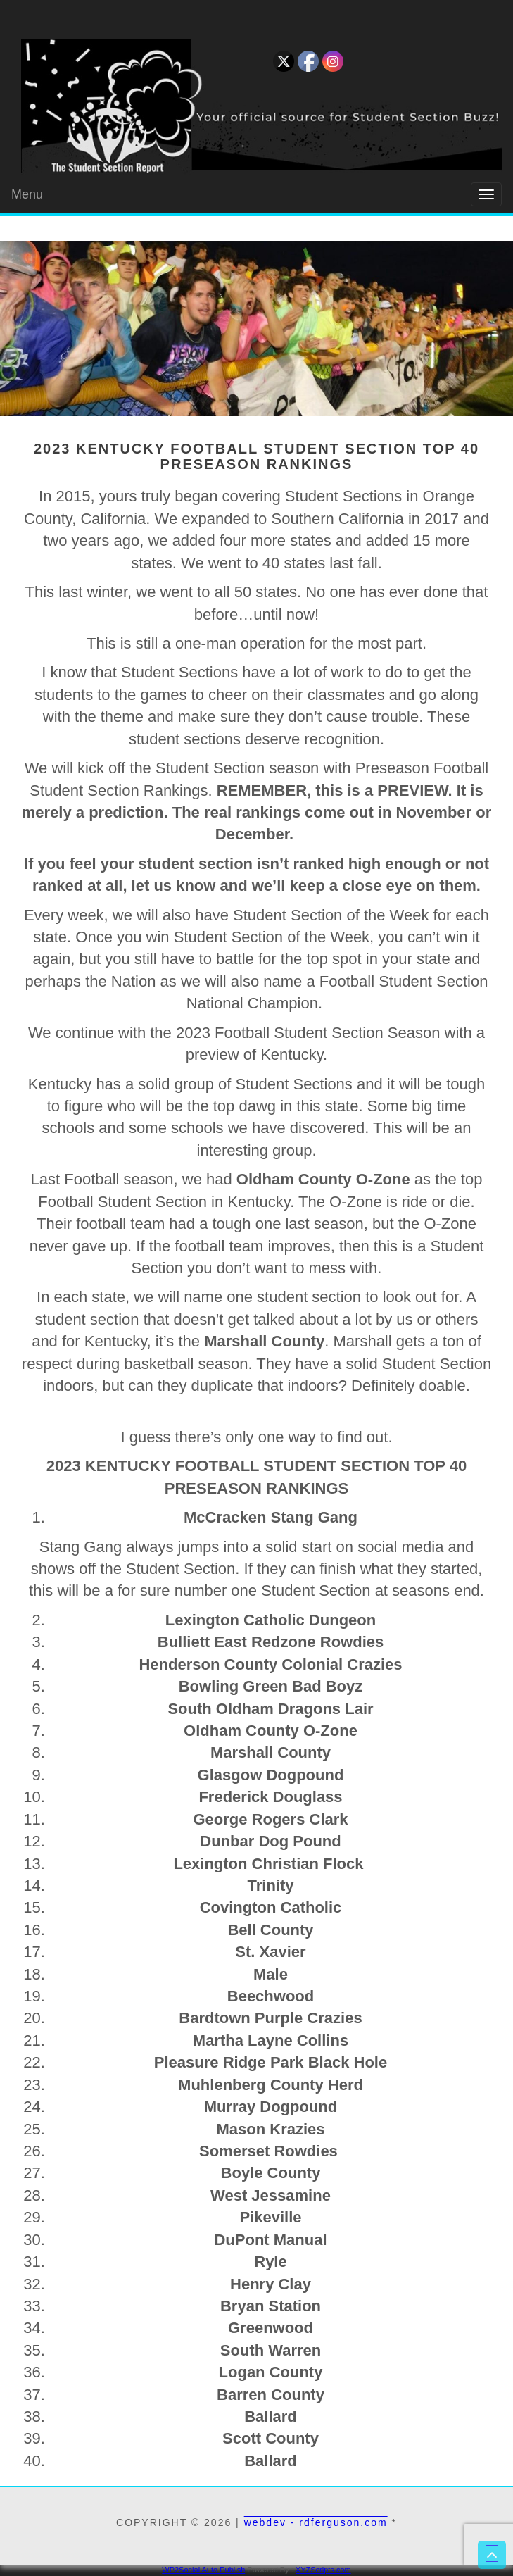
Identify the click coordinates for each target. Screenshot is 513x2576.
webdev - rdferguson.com (316, 2522)
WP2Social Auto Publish (203, 2569)
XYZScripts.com (323, 2569)
